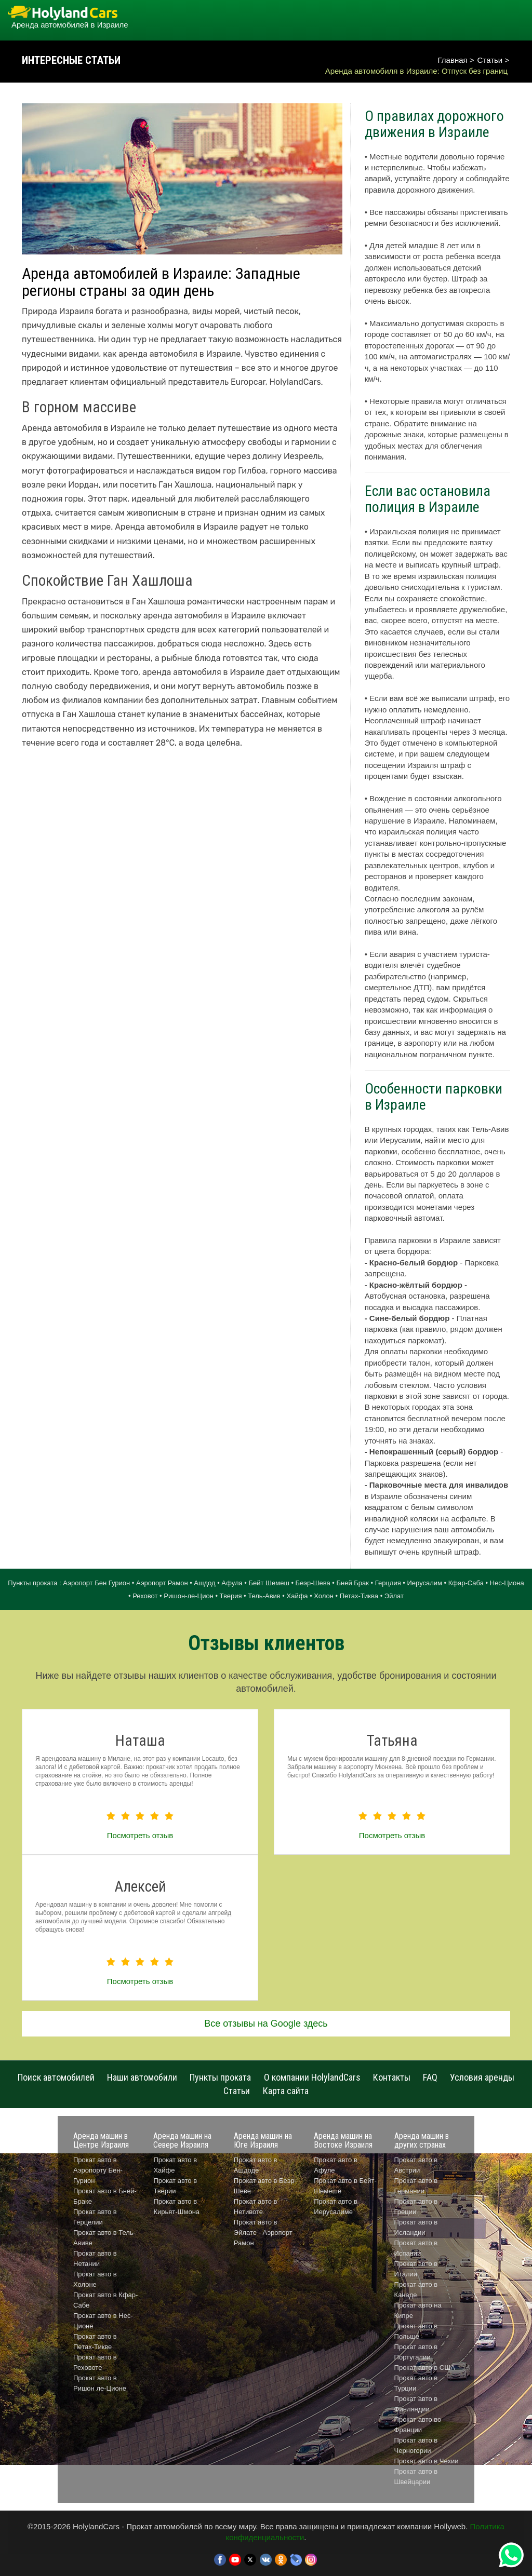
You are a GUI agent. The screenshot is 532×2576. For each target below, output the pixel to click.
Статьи (490, 60)
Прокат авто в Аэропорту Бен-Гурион (98, 2170)
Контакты (391, 2077)
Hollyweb (450, 2526)
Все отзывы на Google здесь (265, 2023)
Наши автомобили (142, 2077)
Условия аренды (482, 2077)
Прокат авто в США (424, 2367)
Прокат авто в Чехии (426, 2461)
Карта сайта (286, 2090)
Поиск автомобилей (56, 2077)
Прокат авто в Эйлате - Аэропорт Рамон (263, 2232)
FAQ (430, 2077)
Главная (453, 60)
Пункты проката (220, 2077)
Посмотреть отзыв (140, 1835)
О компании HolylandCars (312, 2077)
